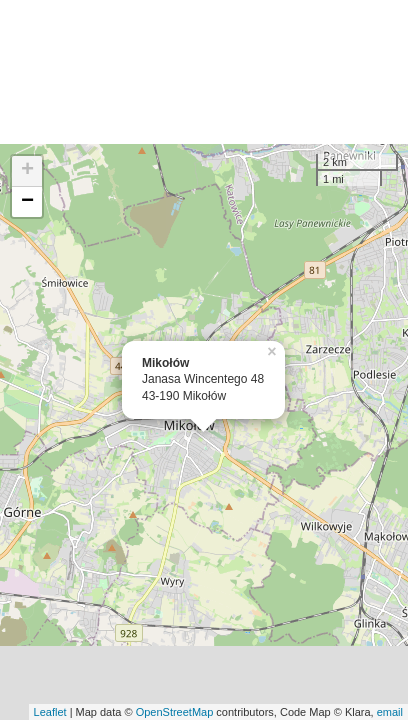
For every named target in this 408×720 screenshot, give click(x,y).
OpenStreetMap (175, 712)
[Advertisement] (204, 72)
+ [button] (27, 171)
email (390, 712)
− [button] (27, 202)
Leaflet (50, 712)
